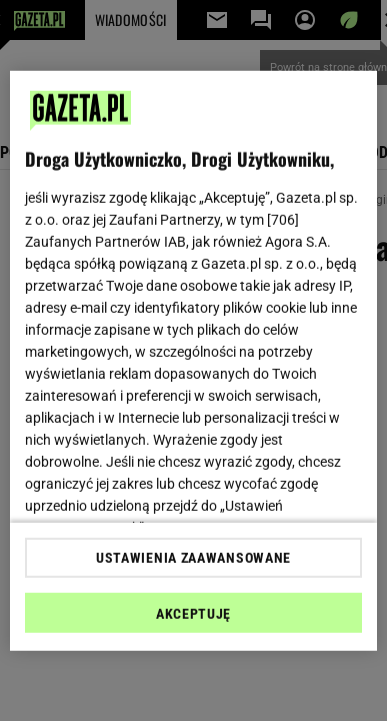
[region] (194, 360)
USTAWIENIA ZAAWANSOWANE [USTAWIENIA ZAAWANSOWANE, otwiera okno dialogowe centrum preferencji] (193, 558)
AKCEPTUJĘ (193, 614)
